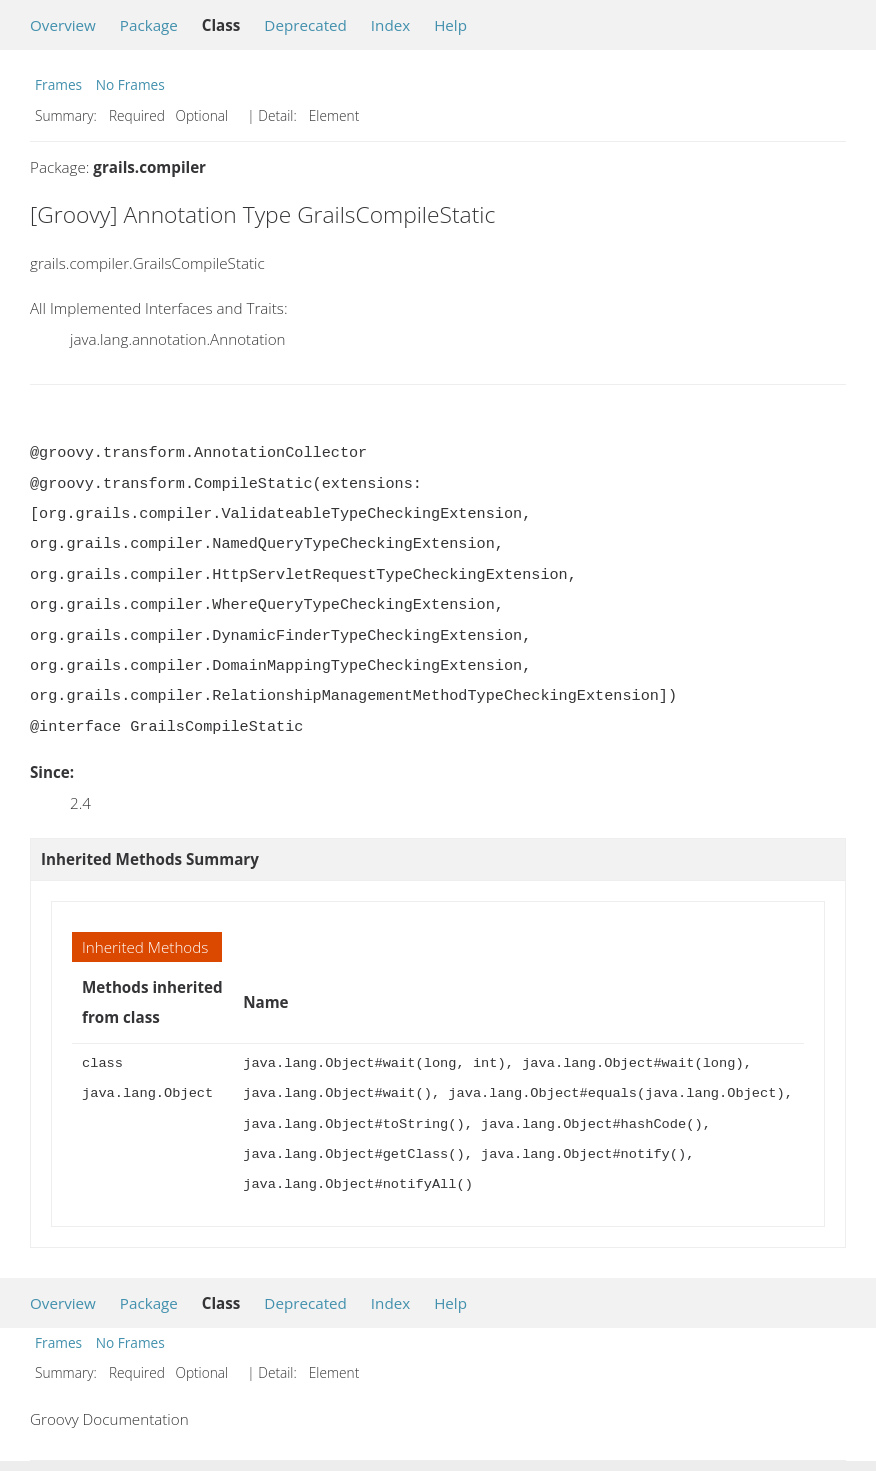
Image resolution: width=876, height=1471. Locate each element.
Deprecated (305, 25)
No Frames (130, 84)
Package (149, 25)
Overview (63, 25)
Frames (58, 84)
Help (450, 25)
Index (390, 25)
